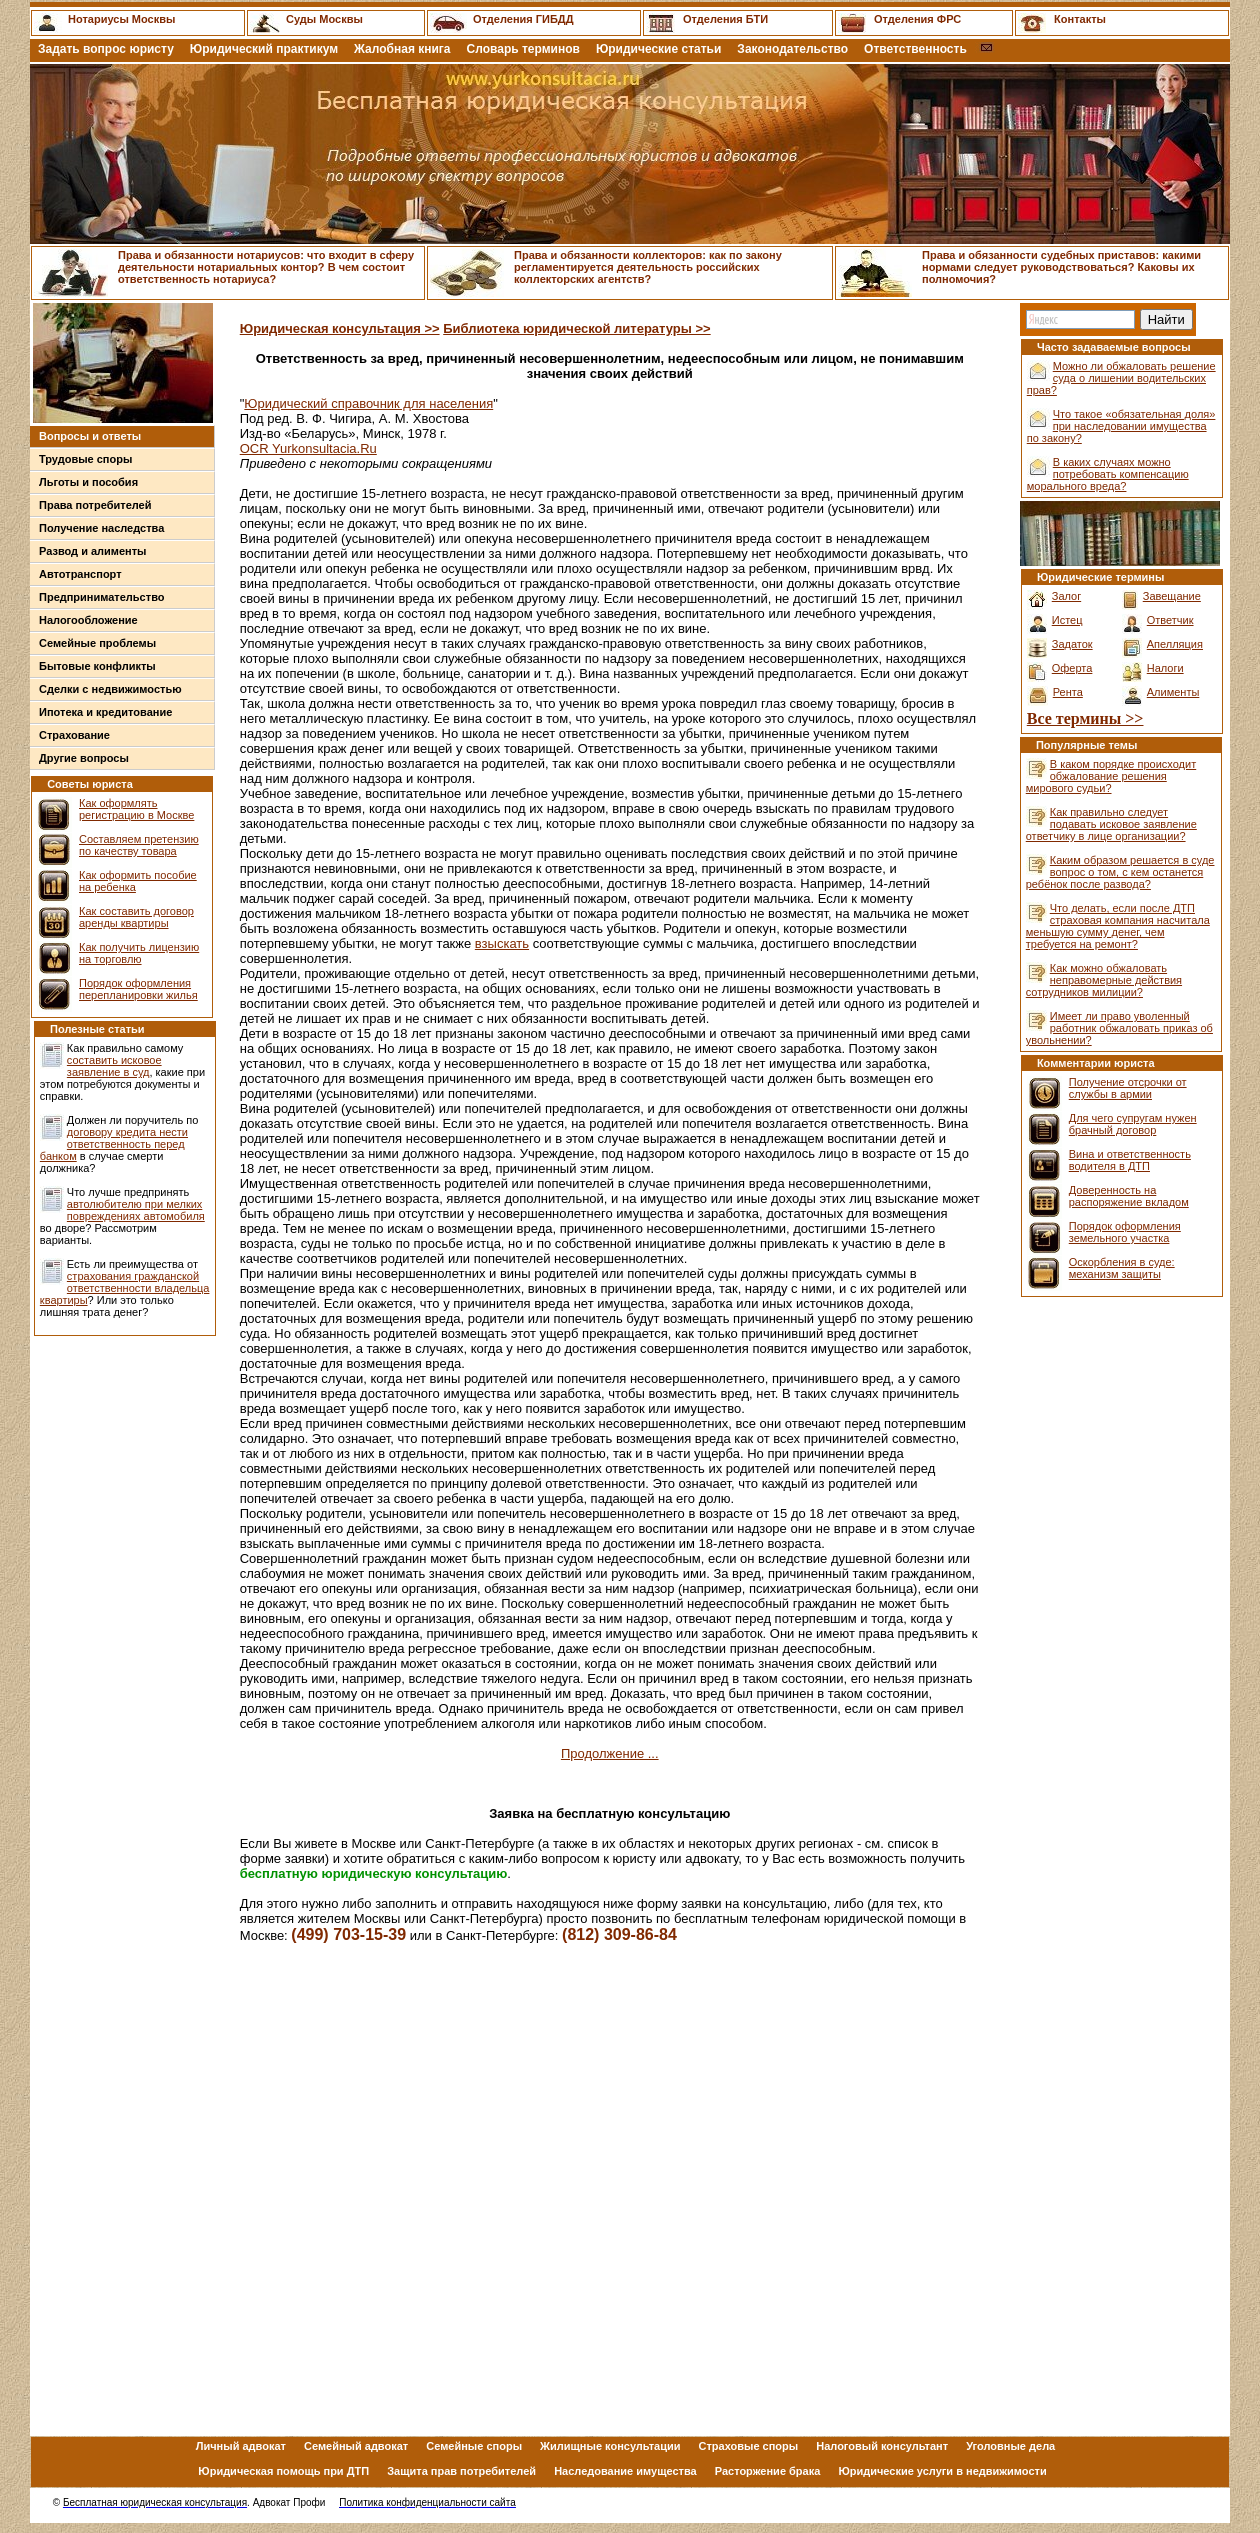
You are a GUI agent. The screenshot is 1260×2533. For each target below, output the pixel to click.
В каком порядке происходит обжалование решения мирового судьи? (1111, 776)
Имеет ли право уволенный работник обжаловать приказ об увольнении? (1119, 1028)
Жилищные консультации (610, 2446)
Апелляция (1175, 644)
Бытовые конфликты (97, 666)
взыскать (502, 943)
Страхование (74, 735)
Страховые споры (749, 2446)
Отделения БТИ (725, 19)
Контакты (1080, 19)
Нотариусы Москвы (121, 19)
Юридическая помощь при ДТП (283, 2471)
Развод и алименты (93, 551)
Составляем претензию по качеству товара (139, 845)
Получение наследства (101, 528)
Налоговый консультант (882, 2446)
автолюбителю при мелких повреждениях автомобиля (136, 1210)
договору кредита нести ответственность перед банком (114, 1144)
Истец (1067, 620)
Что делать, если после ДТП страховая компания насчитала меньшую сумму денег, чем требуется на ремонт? (1118, 926)
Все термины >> (1085, 718)
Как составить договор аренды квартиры (136, 917)
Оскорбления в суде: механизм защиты (1122, 1268)
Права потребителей (95, 505)
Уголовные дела (1010, 2446)
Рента (1068, 692)
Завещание (1172, 596)
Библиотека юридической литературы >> (576, 328)
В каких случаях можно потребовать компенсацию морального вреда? (1108, 474)
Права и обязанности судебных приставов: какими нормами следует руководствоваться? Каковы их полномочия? (1061, 267)
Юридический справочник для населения (368, 403)
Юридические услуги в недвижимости (942, 2471)
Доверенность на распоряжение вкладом (1129, 1196)
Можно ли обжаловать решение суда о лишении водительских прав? (1121, 378)
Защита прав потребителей (461, 2471)
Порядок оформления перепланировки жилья (138, 989)
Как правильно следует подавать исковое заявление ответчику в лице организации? (1111, 824)
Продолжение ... (610, 1753)
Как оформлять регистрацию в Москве (136, 809)
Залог (1066, 596)
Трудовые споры (85, 459)
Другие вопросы (84, 758)
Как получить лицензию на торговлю (139, 953)
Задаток (1072, 644)
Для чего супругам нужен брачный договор (1133, 1124)
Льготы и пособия (88, 482)
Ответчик (1170, 620)
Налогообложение (88, 620)
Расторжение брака (768, 2471)
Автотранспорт (80, 574)
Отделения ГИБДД (523, 19)
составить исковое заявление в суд (114, 1066)
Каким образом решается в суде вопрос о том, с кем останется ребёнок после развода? (1120, 872)
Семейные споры (474, 2446)
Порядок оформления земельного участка (1125, 1232)
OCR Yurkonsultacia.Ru (308, 448)
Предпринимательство (101, 597)
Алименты (1173, 692)
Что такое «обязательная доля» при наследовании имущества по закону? (1121, 426)
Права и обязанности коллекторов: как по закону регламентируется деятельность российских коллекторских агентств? (648, 267)
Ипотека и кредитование (105, 712)
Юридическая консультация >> (340, 328)
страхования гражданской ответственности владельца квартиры (125, 1288)
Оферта (1072, 668)
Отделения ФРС (917, 19)
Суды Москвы (324, 19)
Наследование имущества (625, 2471)
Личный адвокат (241, 2446)
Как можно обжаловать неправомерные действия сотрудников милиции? (1104, 980)
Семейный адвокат (356, 2446)
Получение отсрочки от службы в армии (1128, 1088)
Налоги (1165, 668)
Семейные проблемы (97, 643)
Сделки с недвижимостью (110, 689)
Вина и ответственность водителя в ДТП (1130, 1160)
